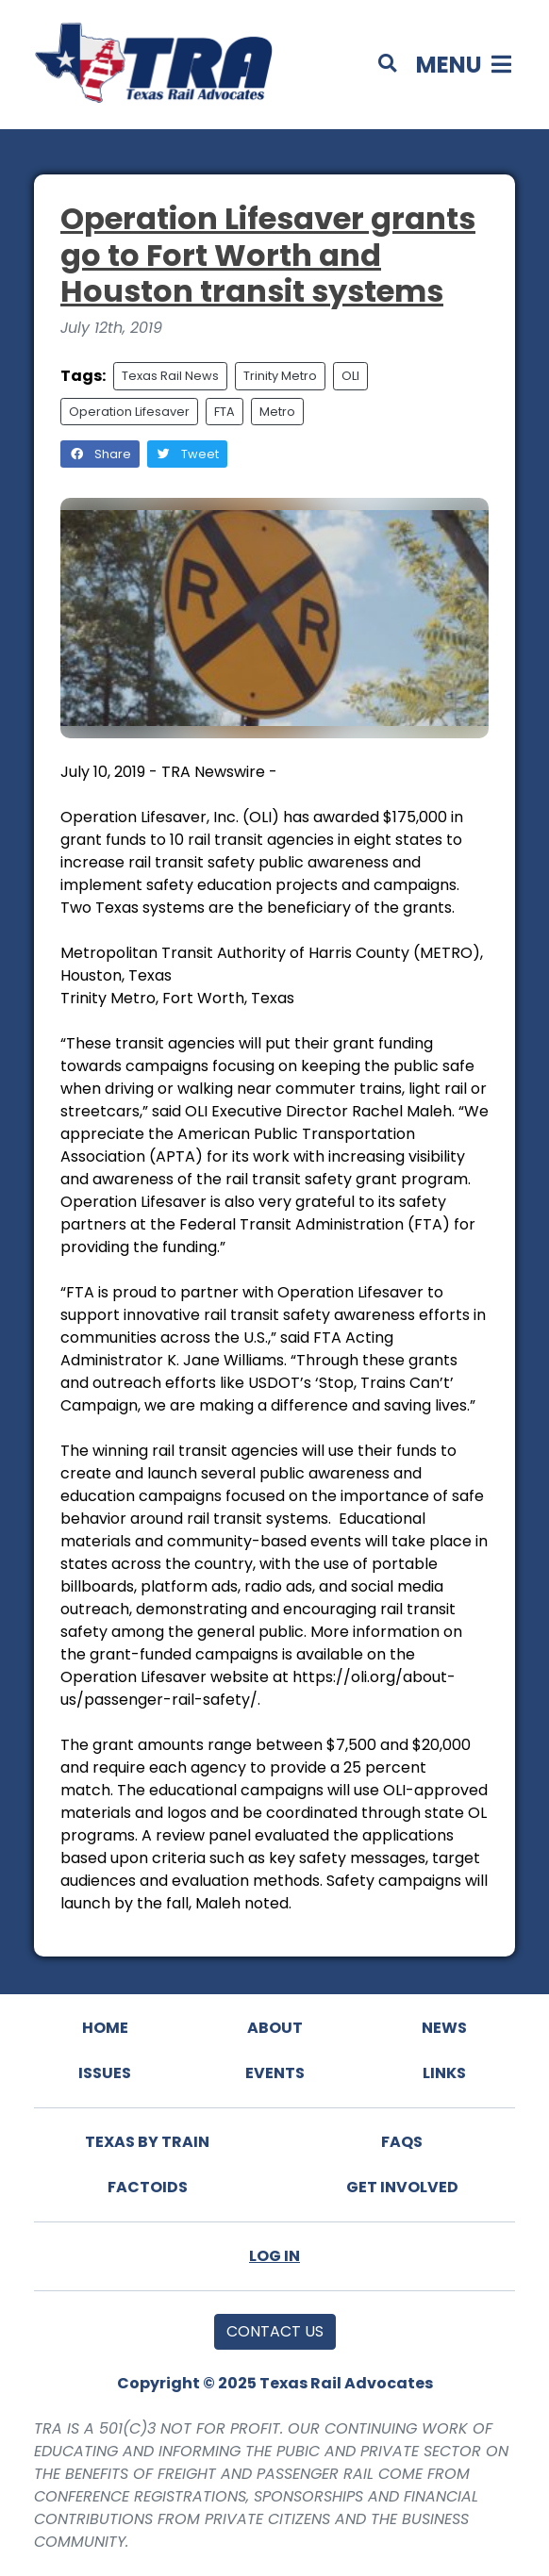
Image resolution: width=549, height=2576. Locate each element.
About (275, 2028)
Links (444, 2073)
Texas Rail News (170, 376)
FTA (224, 412)
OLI (350, 376)
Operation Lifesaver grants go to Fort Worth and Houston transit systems (267, 254)
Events (275, 2073)
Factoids (148, 2187)
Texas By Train (147, 2142)
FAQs (402, 2142)
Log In (274, 2256)
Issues (104, 2073)
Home (105, 2028)
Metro (277, 412)
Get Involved (402, 2187)
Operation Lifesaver (129, 412)
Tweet (187, 454)
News (444, 2028)
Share (100, 454)
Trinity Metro (280, 376)
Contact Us (275, 2331)
